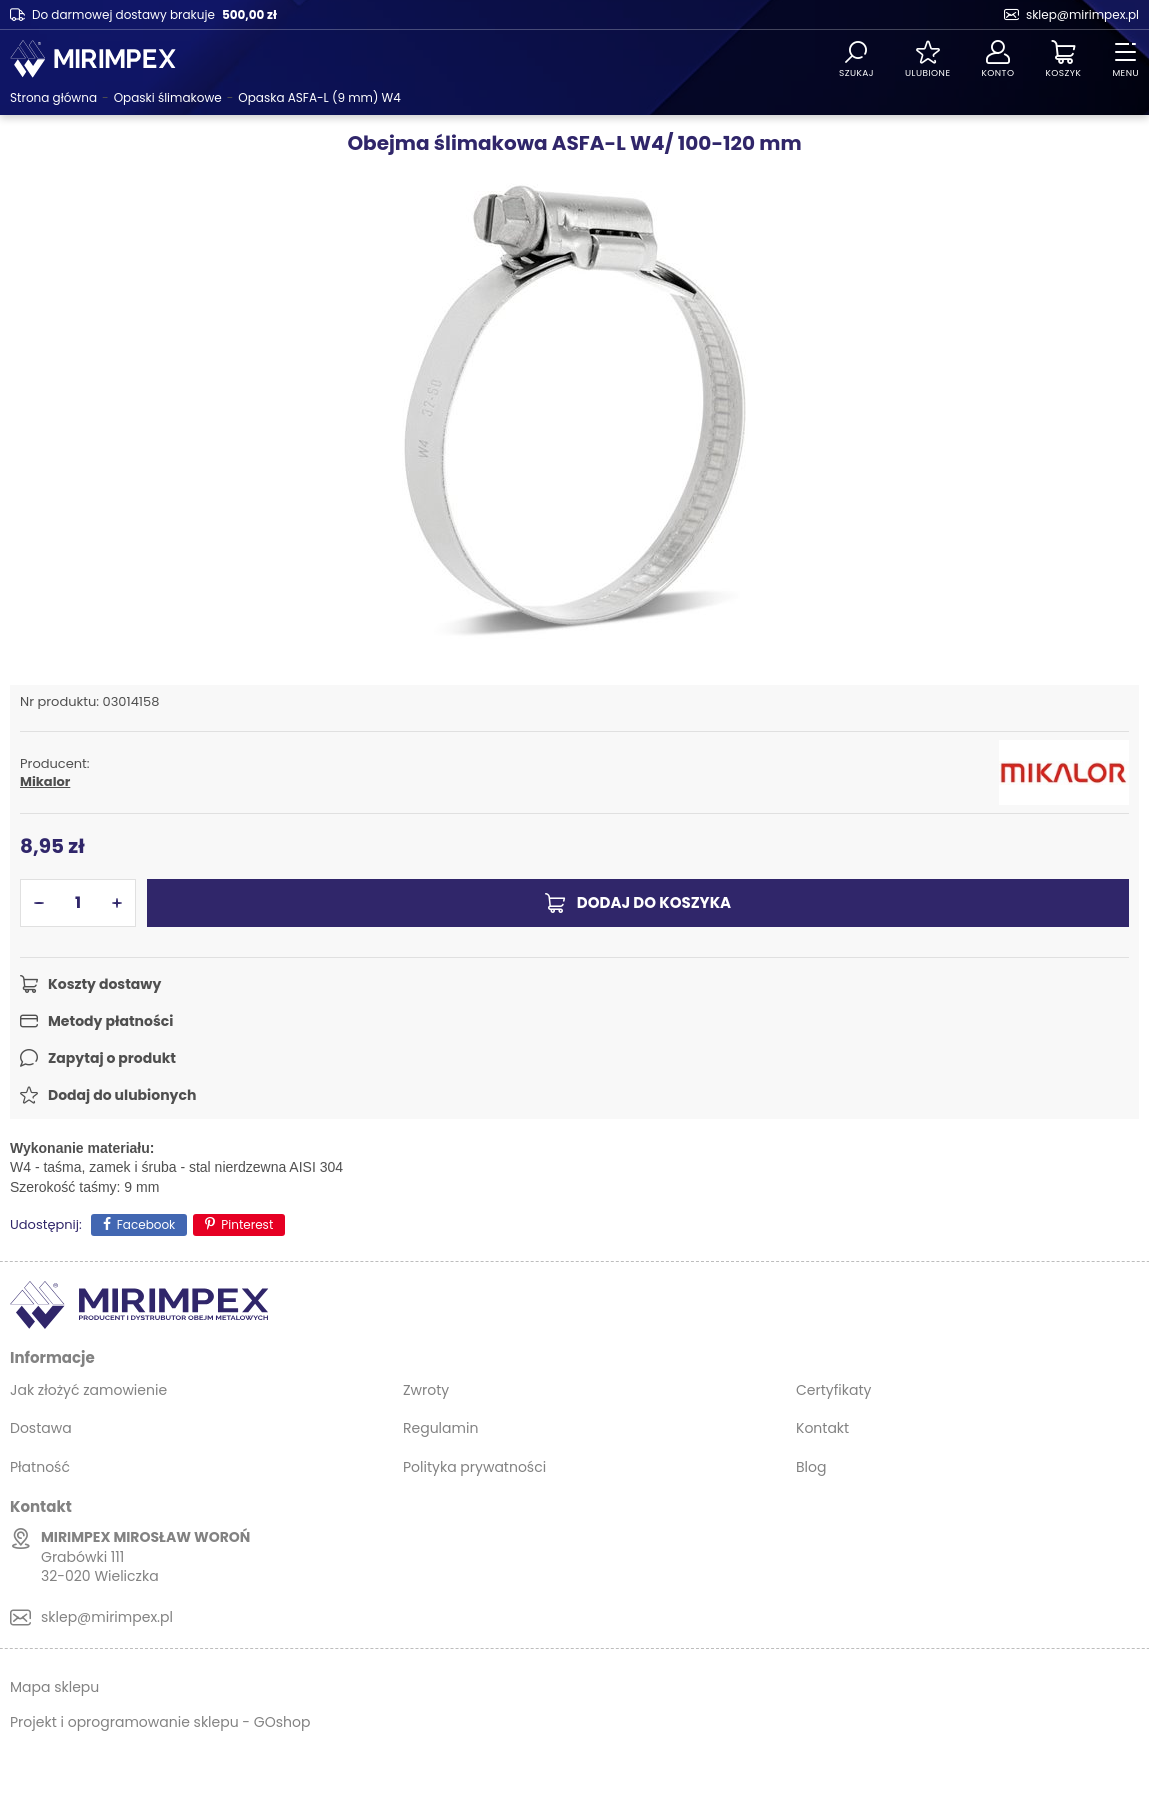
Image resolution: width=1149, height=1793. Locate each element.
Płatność (40, 1467)
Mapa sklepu (54, 1687)
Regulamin (440, 1428)
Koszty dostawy (104, 984)
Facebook (146, 1224)
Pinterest (247, 1224)
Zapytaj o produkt (112, 1058)
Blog (811, 1467)
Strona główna (53, 97)
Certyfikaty (833, 1390)
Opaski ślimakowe (168, 97)
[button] (39, 903)
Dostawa (41, 1428)
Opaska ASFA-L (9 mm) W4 (319, 97)
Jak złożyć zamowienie (88, 1390)
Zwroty (426, 1390)
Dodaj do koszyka (654, 902)
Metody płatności (110, 1021)
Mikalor (45, 782)
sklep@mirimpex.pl (1082, 14)
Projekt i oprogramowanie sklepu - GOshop (160, 1722)
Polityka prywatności (474, 1467)
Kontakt (822, 1428)
